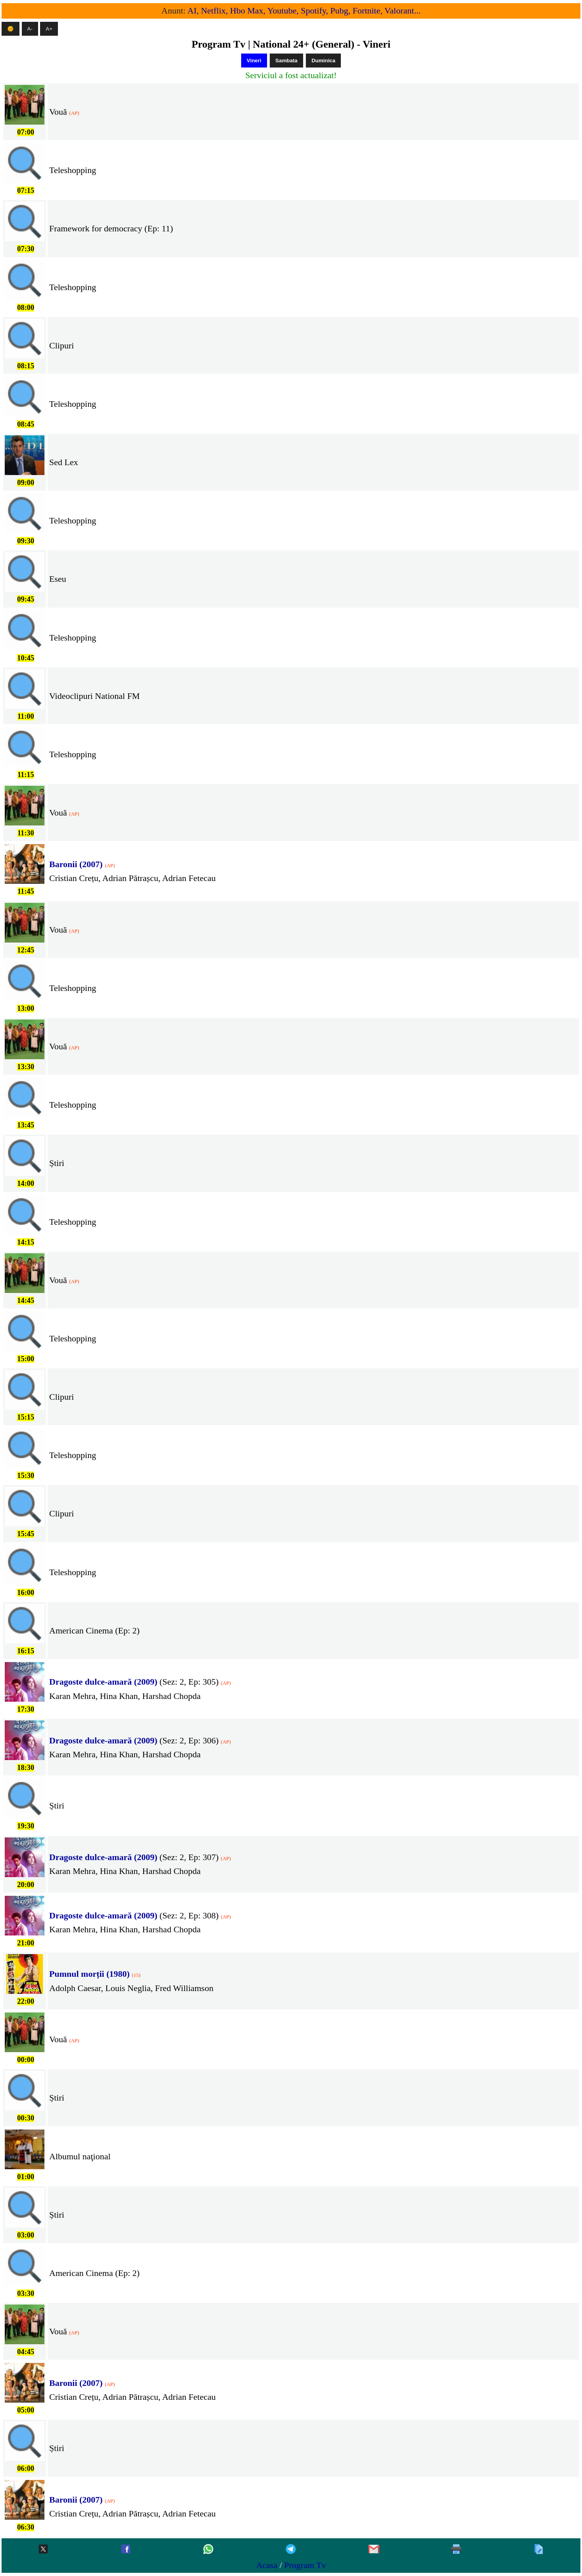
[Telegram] (290, 2550)
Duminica (323, 60)
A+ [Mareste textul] (49, 29)
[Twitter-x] (43, 2550)
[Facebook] (125, 2550)
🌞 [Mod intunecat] (10, 29)
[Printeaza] (456, 2550)
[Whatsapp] (208, 2550)
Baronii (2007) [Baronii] (76, 864)
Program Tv (305, 2565)
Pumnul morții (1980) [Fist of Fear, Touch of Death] (89, 1974)
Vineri (254, 60)
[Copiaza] (538, 2550)
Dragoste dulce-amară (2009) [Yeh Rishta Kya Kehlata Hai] (103, 1682)
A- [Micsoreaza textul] (30, 29)
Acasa (266, 2565)
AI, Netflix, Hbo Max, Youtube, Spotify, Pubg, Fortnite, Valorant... (304, 10)
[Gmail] (373, 2550)
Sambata (286, 60)
